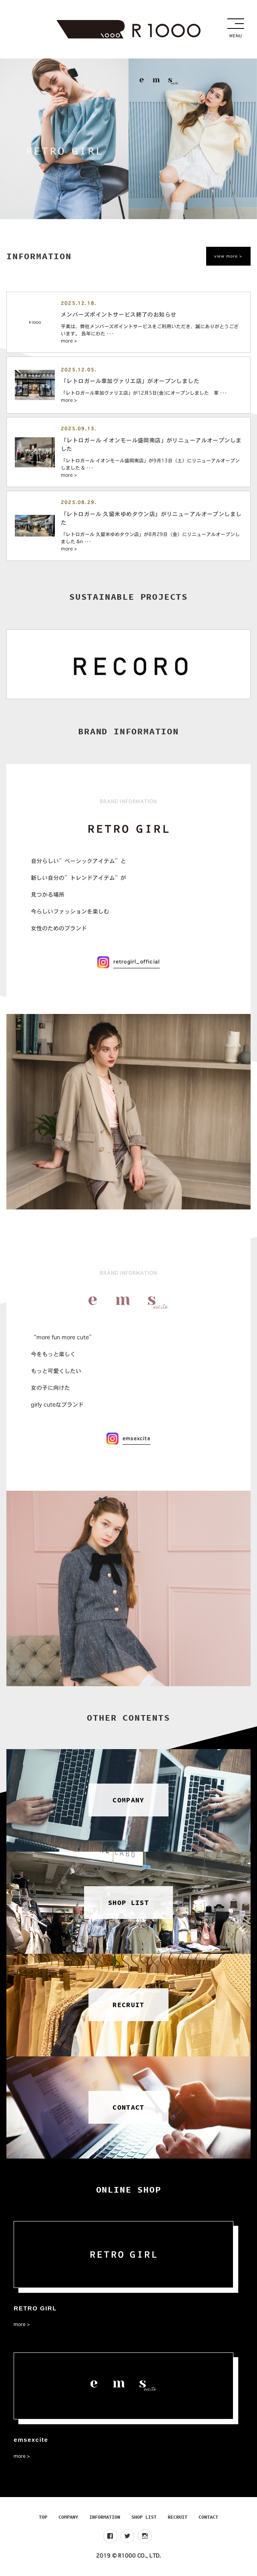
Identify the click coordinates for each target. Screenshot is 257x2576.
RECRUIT (177, 2517)
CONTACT (208, 2517)
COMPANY (68, 2517)
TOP (43, 2517)
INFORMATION (104, 2517)
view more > (228, 256)
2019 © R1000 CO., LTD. (128, 2555)
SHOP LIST (144, 2517)
